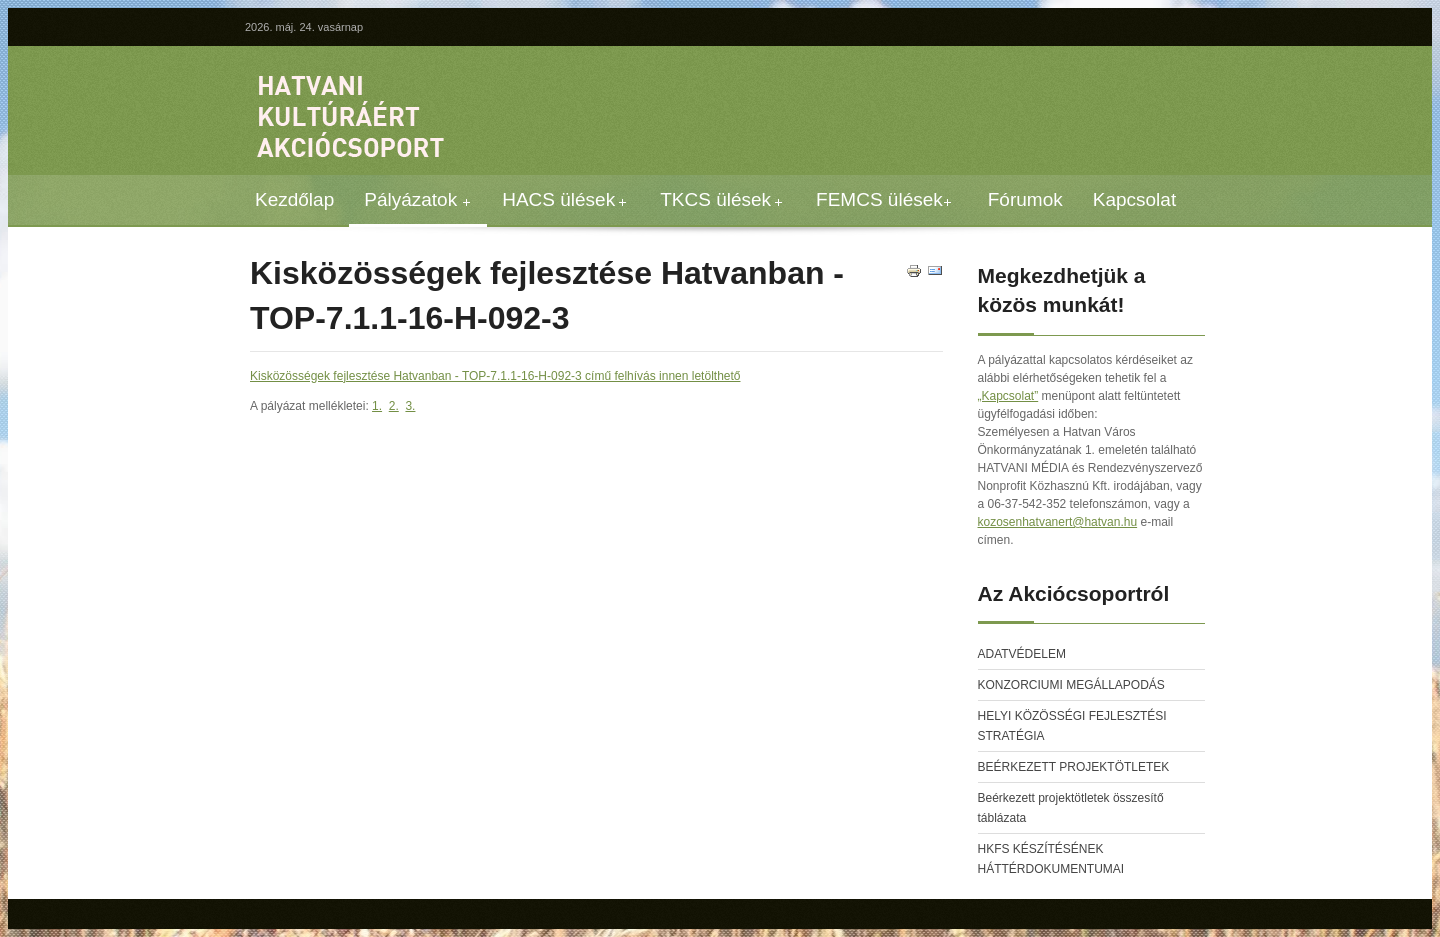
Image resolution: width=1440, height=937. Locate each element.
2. (394, 406)
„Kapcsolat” (1008, 396)
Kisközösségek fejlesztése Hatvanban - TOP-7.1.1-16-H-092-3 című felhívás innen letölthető (495, 376)
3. (410, 406)
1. (377, 406)
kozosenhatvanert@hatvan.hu (1058, 522)
